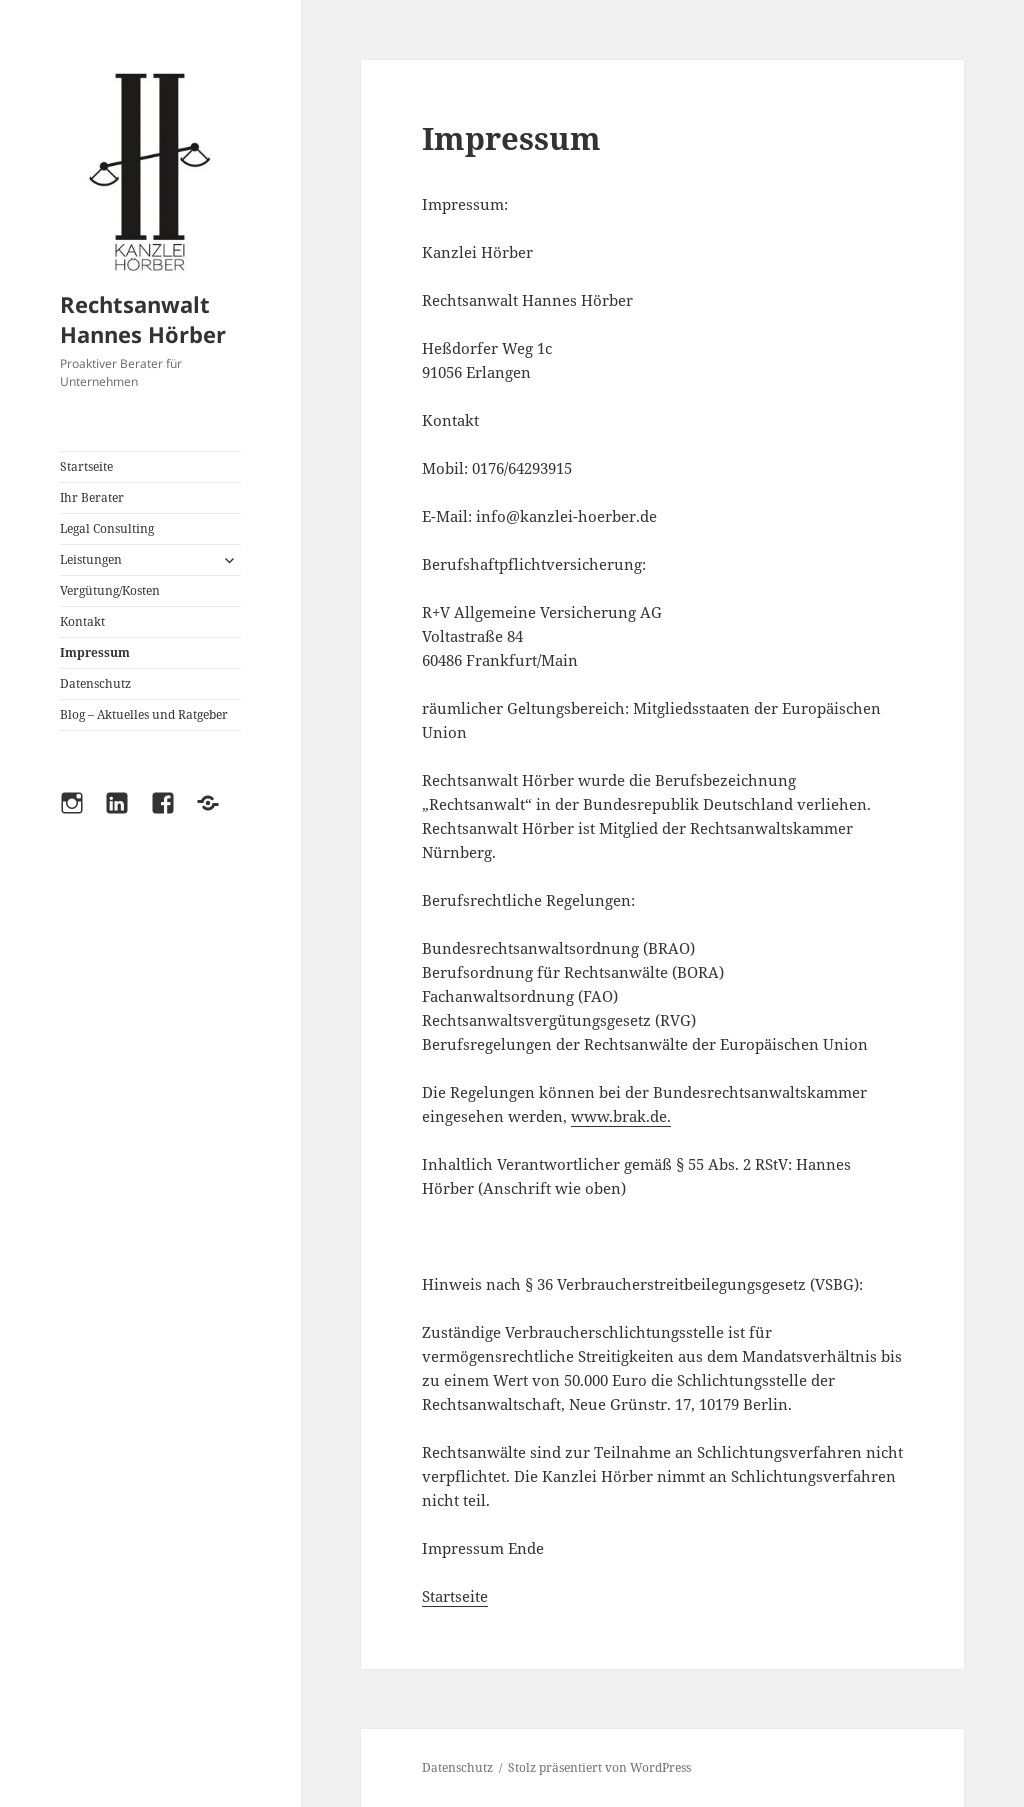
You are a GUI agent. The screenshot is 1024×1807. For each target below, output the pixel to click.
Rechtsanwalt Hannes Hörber (143, 319)
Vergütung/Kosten (110, 590)
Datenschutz (95, 683)
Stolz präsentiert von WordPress (599, 1767)
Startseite (86, 466)
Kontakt (82, 621)
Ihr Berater (92, 497)
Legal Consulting (107, 528)
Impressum (95, 652)
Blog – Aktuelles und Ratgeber (144, 714)
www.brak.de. (621, 1116)
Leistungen (91, 559)
